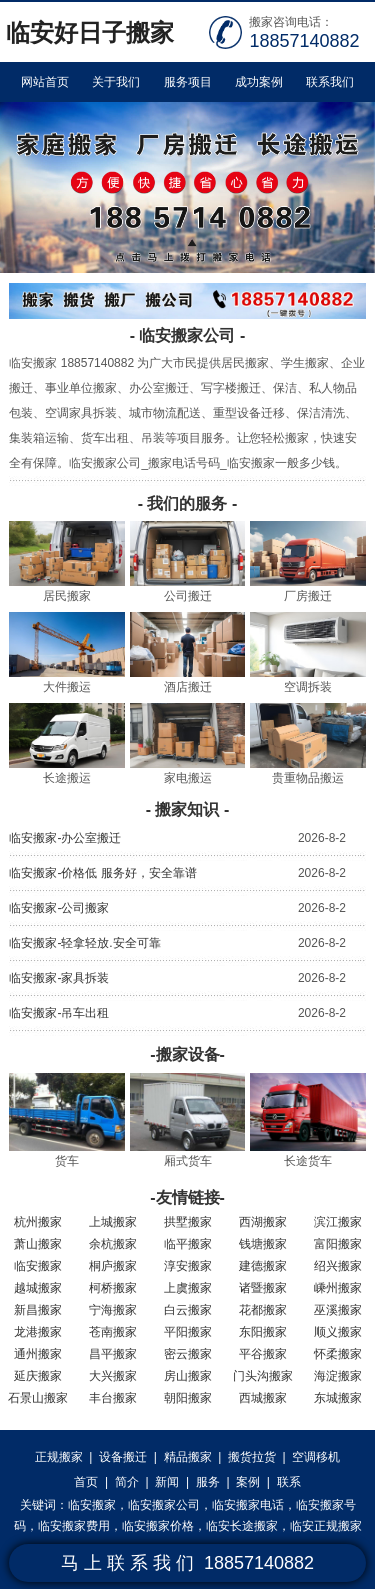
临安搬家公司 (164, 1505)
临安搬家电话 (248, 1505)
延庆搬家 (38, 1376)
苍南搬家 (113, 1332)
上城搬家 (113, 1222)
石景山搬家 (38, 1398)
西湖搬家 (263, 1222)
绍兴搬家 (338, 1266)
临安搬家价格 (158, 1526)
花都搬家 (263, 1310)
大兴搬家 (113, 1376)
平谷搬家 (263, 1354)
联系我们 (330, 82)
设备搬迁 (123, 1457)
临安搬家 (38, 1266)
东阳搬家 (263, 1332)
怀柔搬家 (338, 1354)
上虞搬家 (188, 1288)
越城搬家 (38, 1288)
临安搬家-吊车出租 (59, 1013)
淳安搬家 (188, 1266)
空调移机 (316, 1457)
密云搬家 (188, 1354)
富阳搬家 (338, 1244)
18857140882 (304, 41)
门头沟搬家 (263, 1376)
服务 (208, 1482)
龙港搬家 (38, 1332)
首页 (86, 1482)
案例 (248, 1482)
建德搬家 (263, 1266)
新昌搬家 (38, 1310)
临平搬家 (188, 1244)
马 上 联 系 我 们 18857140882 (187, 1563)
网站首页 (45, 82)
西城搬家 (263, 1398)
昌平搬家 (113, 1354)
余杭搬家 (113, 1244)
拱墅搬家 (188, 1222)
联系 (289, 1482)
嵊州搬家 (338, 1288)
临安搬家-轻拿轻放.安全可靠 (84, 943)
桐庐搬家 (113, 1266)
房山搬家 (188, 1376)
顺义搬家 (338, 1332)
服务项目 (188, 82)
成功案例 (259, 82)
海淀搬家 (338, 1376)
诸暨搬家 (263, 1288)
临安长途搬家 (242, 1526)
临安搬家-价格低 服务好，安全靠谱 (102, 873)
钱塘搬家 (263, 1244)
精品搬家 (188, 1457)
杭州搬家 (38, 1222)
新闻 (167, 1482)
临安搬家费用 (74, 1526)
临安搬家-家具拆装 (59, 978)
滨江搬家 (338, 1222)
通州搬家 (38, 1354)
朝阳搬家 (188, 1398)
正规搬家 (59, 1457)
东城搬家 (338, 1398)
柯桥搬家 (113, 1288)
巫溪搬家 (338, 1310)
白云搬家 (188, 1310)
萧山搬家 (38, 1244)
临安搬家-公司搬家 (59, 908)
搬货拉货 (252, 1457)
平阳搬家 (188, 1332)
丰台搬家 (113, 1398)
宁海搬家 (113, 1310)
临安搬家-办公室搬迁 (65, 838)
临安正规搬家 (326, 1526)
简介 (127, 1482)
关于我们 (116, 82)
